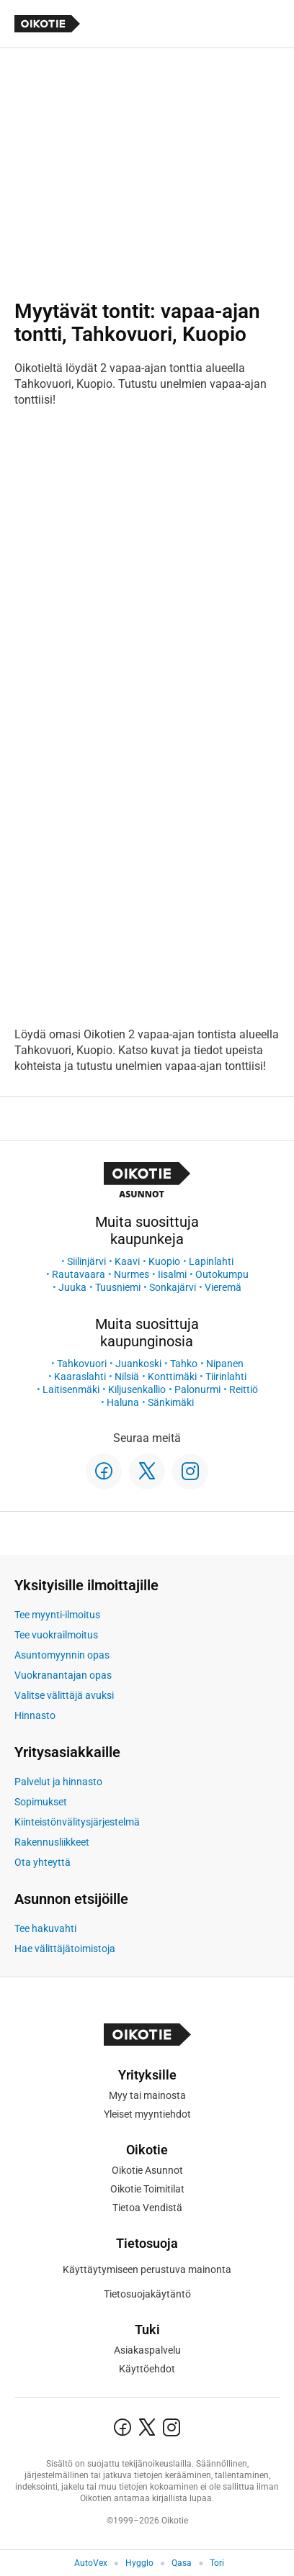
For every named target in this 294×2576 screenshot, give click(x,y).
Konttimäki (172, 1376)
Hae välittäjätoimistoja (64, 1948)
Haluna (123, 1402)
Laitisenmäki (71, 1389)
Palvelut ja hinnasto (58, 1781)
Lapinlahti (211, 1261)
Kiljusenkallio (137, 1389)
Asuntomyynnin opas (62, 1655)
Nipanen (225, 1363)
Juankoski (138, 1363)
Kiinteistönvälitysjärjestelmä (77, 1822)
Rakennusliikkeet (51, 1842)
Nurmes (131, 1274)
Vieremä (223, 1287)
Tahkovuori (82, 1363)
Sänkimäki (171, 1402)
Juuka (72, 1287)
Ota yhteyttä (42, 1862)
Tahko (183, 1363)
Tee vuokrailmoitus (56, 1635)
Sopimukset (40, 1802)
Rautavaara (78, 1274)
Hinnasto (34, 1715)
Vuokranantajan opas (63, 1675)
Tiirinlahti (225, 1376)
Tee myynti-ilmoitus (57, 1614)
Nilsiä (127, 1376)
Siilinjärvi (86, 1261)
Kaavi (127, 1261)
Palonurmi (197, 1389)
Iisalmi (172, 1274)
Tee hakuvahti (45, 1928)
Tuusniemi (118, 1287)
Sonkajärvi (172, 1287)
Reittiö (243, 1389)
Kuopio (164, 1261)
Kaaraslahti (80, 1376)
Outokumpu (222, 1274)
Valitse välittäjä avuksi (64, 1695)
